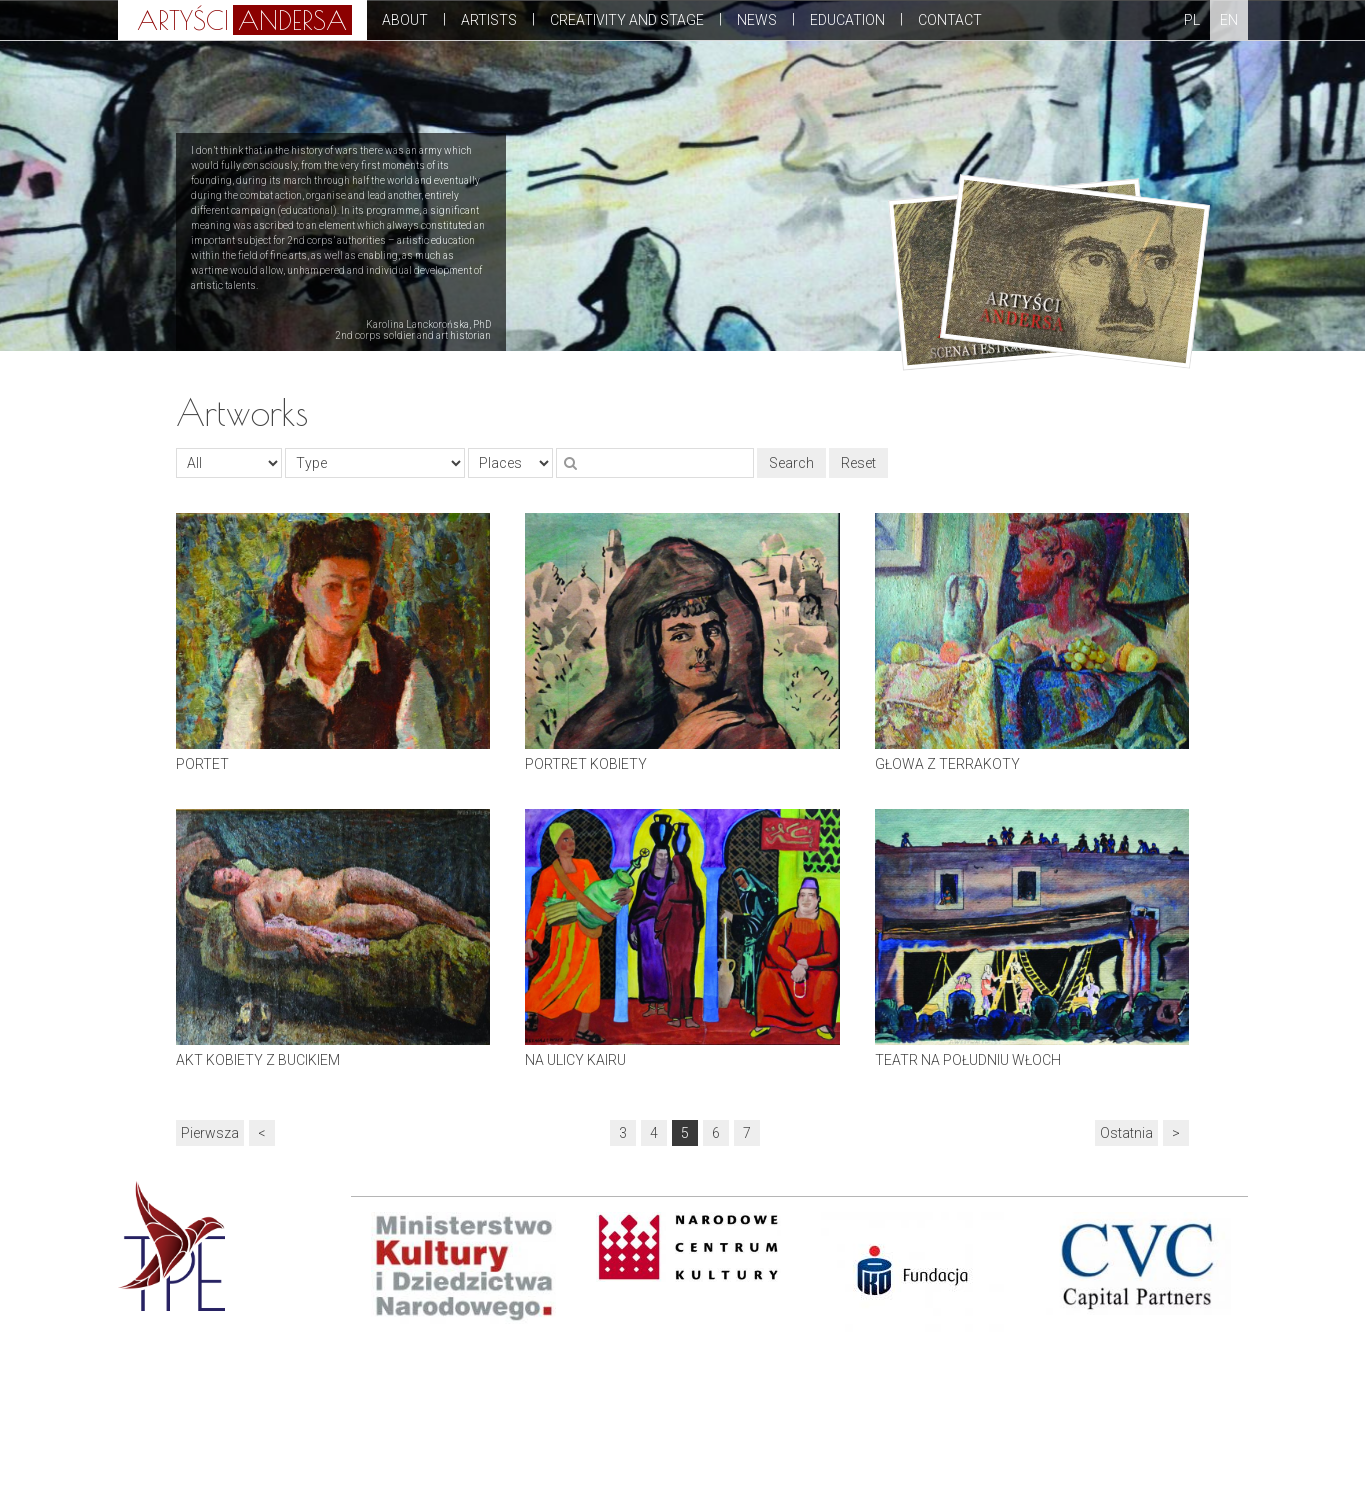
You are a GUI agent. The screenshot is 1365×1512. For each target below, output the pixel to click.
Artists (489, 20)
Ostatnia (1126, 1133)
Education (847, 20)
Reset (858, 463)
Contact (950, 20)
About (405, 20)
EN (1229, 20)
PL (1192, 20)
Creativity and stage (627, 20)
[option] (470, 1268)
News (757, 20)
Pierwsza (210, 1133)
